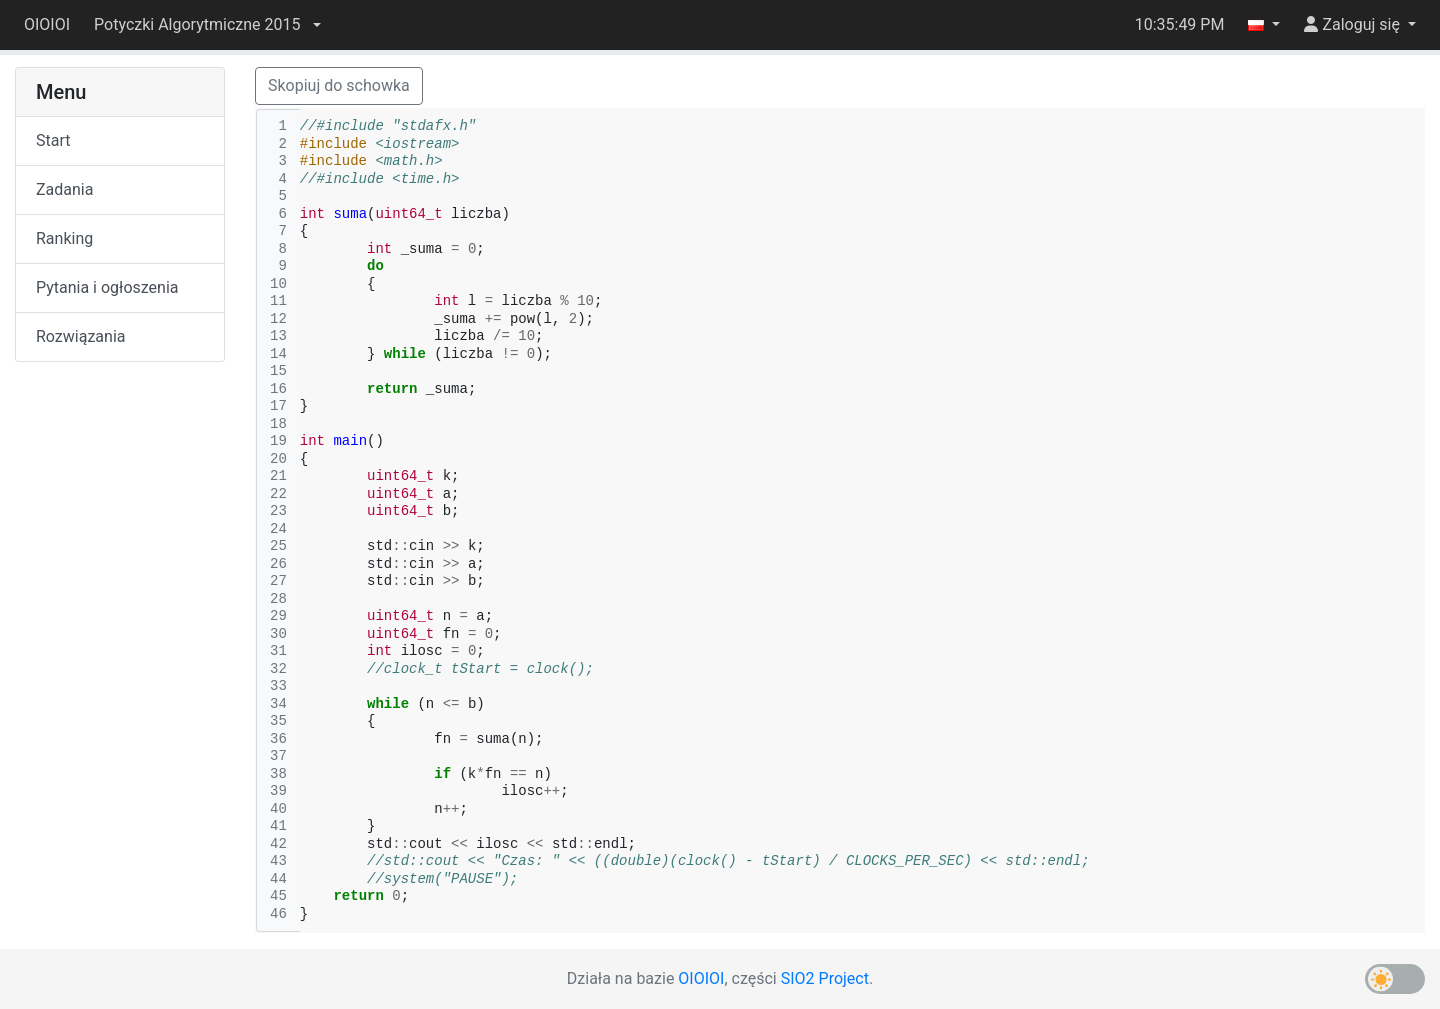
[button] (207, 25)
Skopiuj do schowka (339, 85)
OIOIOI (47, 24)
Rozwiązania (80, 336)
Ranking (64, 238)
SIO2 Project (825, 978)
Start (53, 140)
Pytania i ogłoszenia (107, 287)
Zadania (64, 189)
